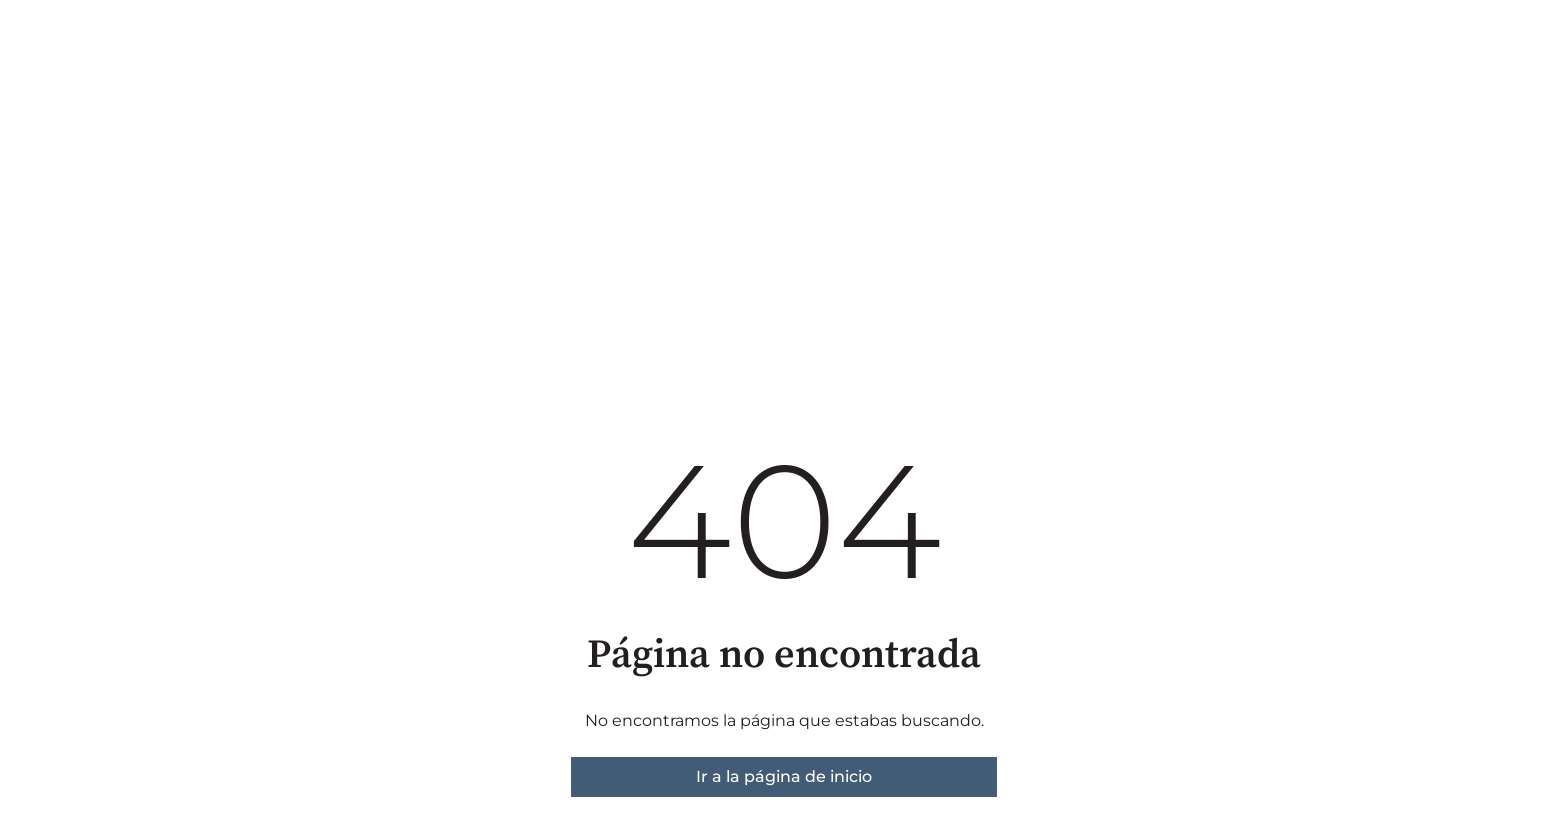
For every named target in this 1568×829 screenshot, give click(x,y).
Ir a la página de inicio (784, 776)
